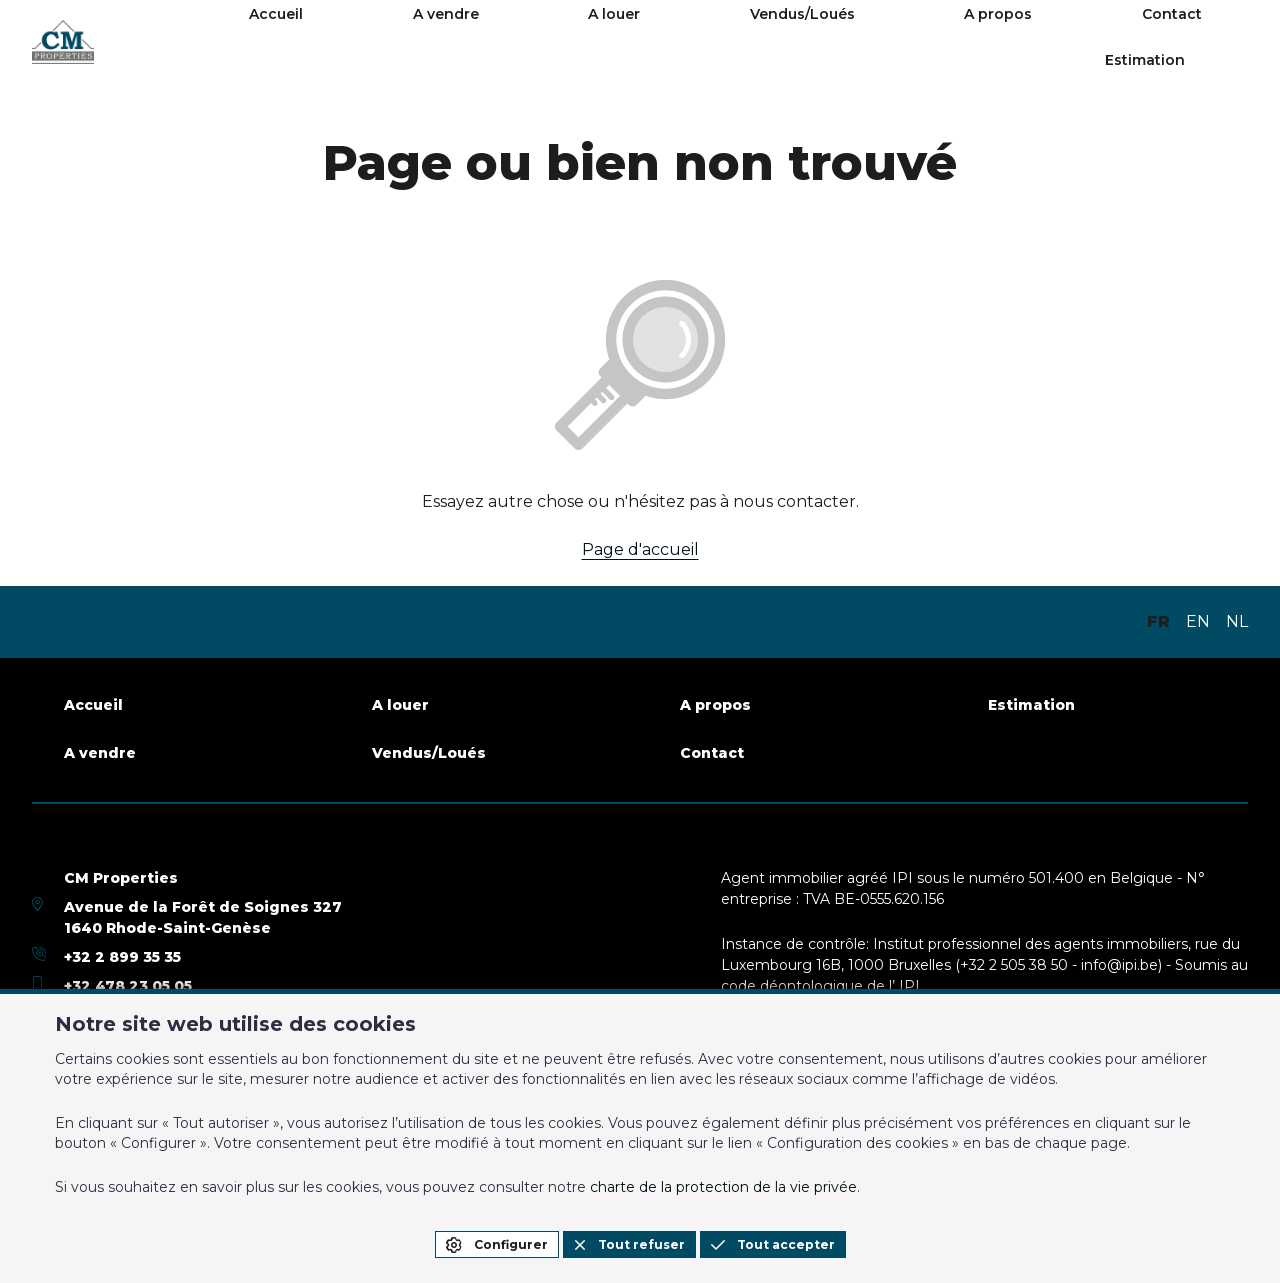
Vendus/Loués (809, 42)
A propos (944, 42)
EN (1198, 621)
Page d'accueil (640, 549)
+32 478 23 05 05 (128, 986)
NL (1237, 621)
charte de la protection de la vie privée (723, 1187)
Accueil (468, 42)
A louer (683, 42)
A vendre (576, 42)
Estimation (1191, 42)
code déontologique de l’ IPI (820, 986)
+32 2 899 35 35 (122, 957)
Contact (1056, 42)
